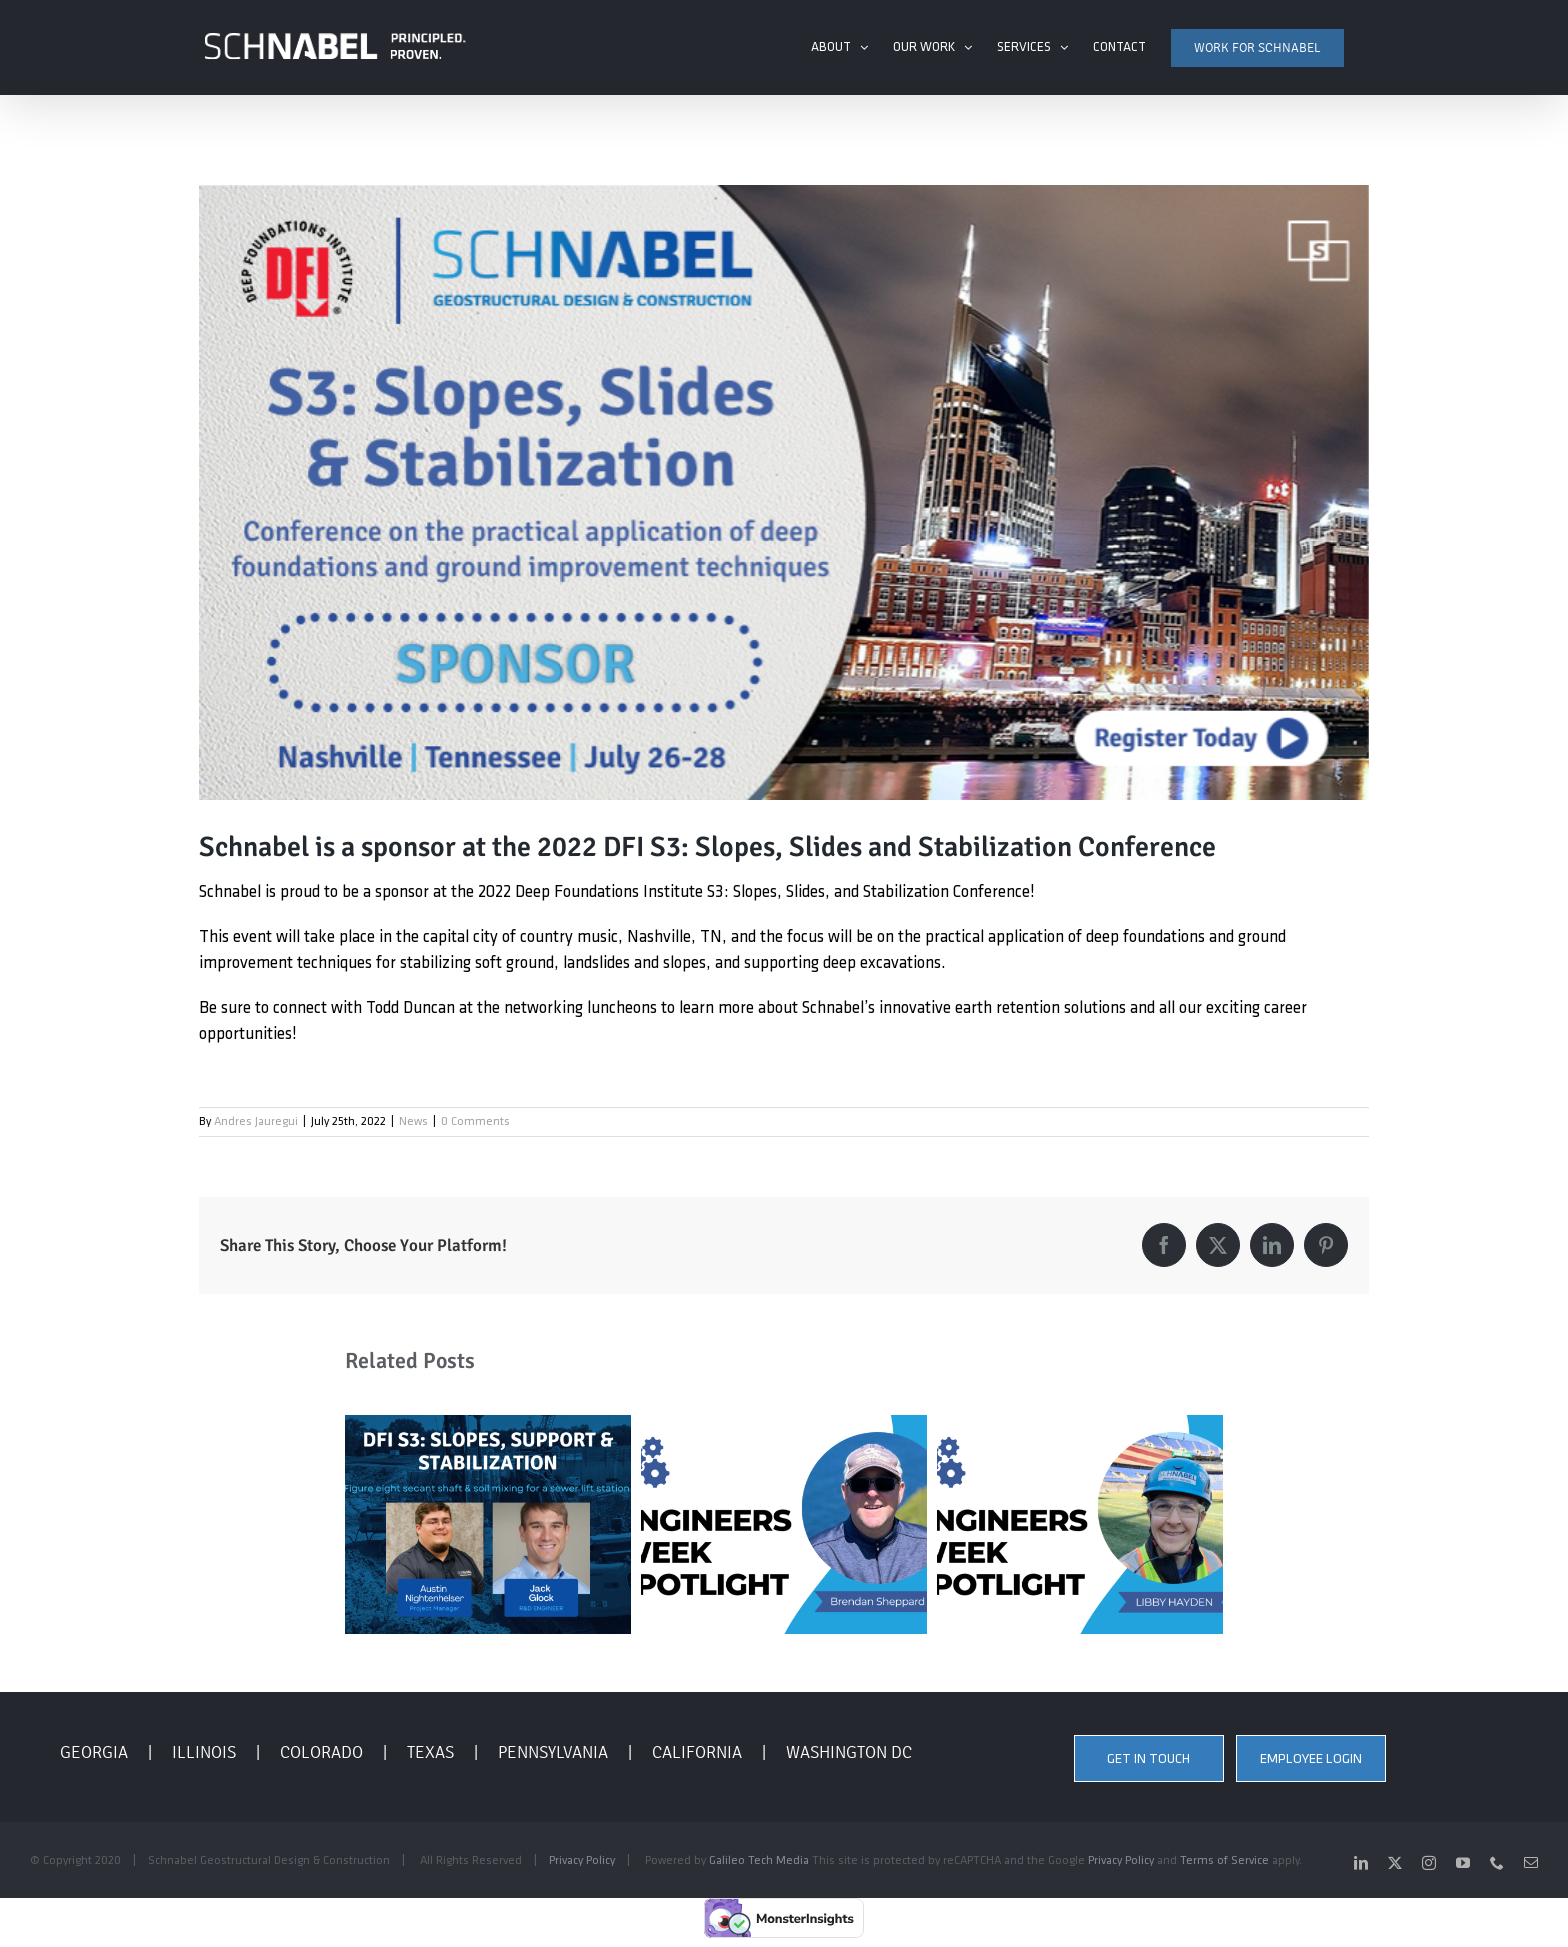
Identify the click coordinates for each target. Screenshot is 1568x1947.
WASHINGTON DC (849, 1751)
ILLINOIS (204, 1751)
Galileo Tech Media (759, 1860)
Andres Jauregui (256, 1121)
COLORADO (321, 1751)
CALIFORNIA (697, 1751)
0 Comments (475, 1121)
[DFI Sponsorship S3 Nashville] (784, 491)
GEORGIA (94, 1751)
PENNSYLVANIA (553, 1751)
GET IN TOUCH (1148, 1758)
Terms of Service (1224, 1860)
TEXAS (430, 1751)
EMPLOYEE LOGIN (1311, 1758)
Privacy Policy (582, 1860)
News (413, 1121)
